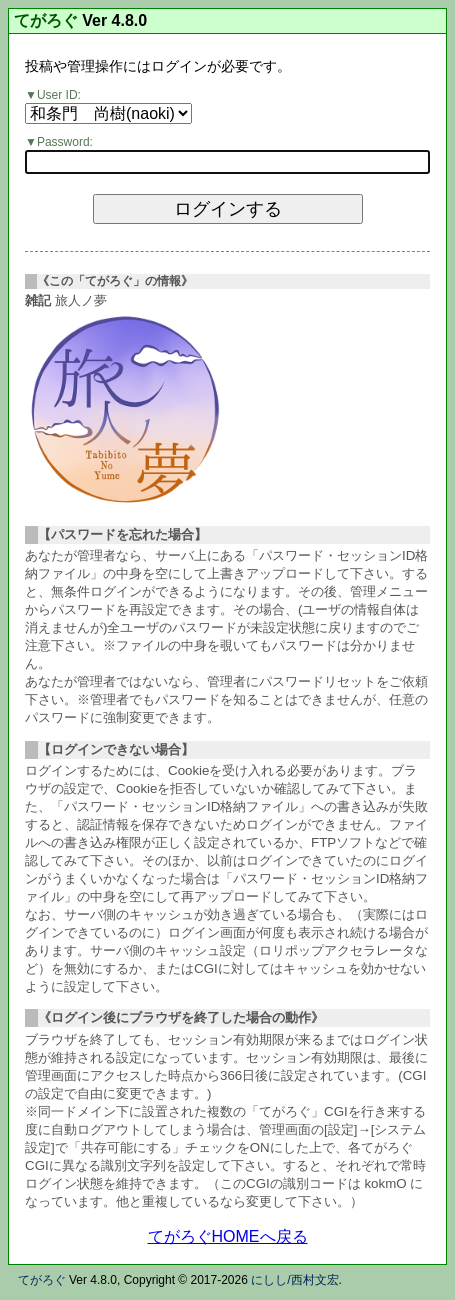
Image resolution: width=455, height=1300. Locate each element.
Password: (65, 142)
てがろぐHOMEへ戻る (228, 1236)
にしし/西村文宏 (294, 1280)
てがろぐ (46, 21)
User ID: (59, 95)
